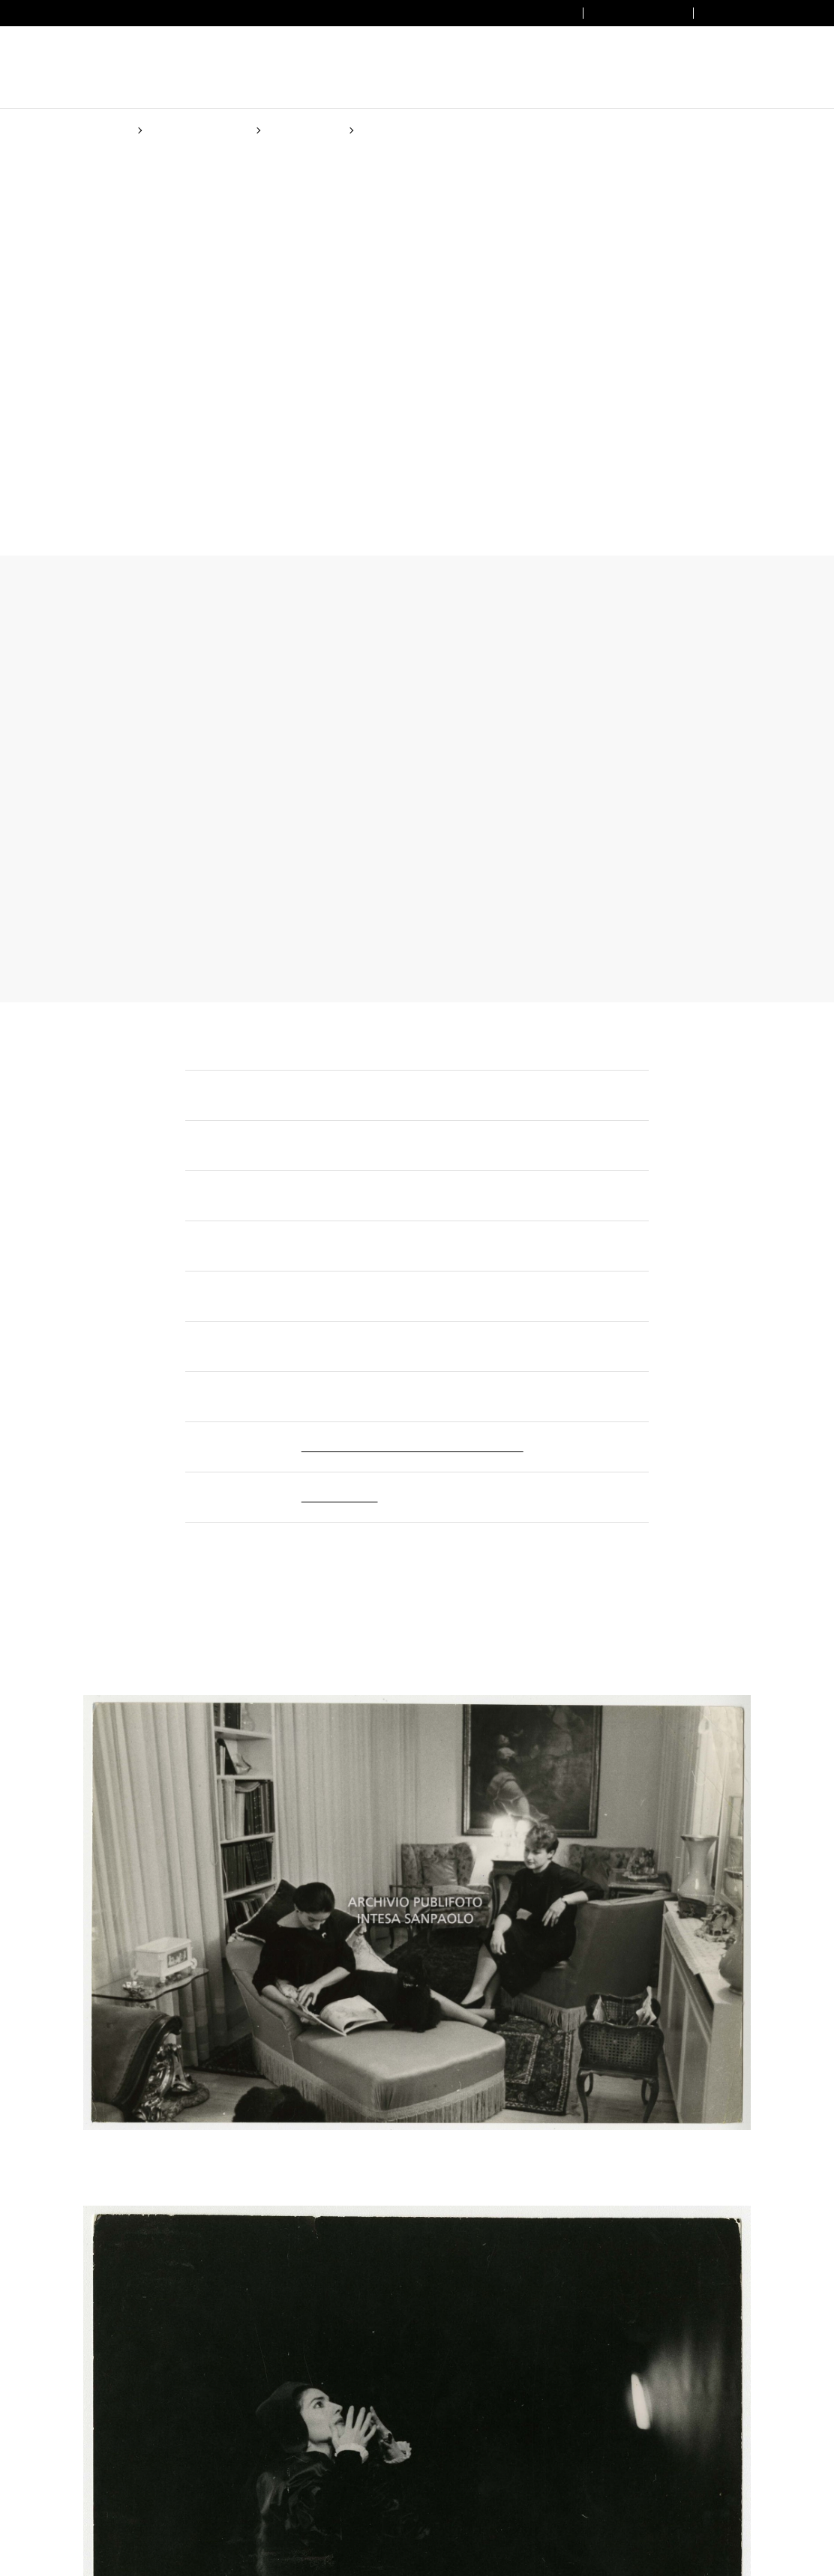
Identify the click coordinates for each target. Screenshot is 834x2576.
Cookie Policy (393, 1354)
